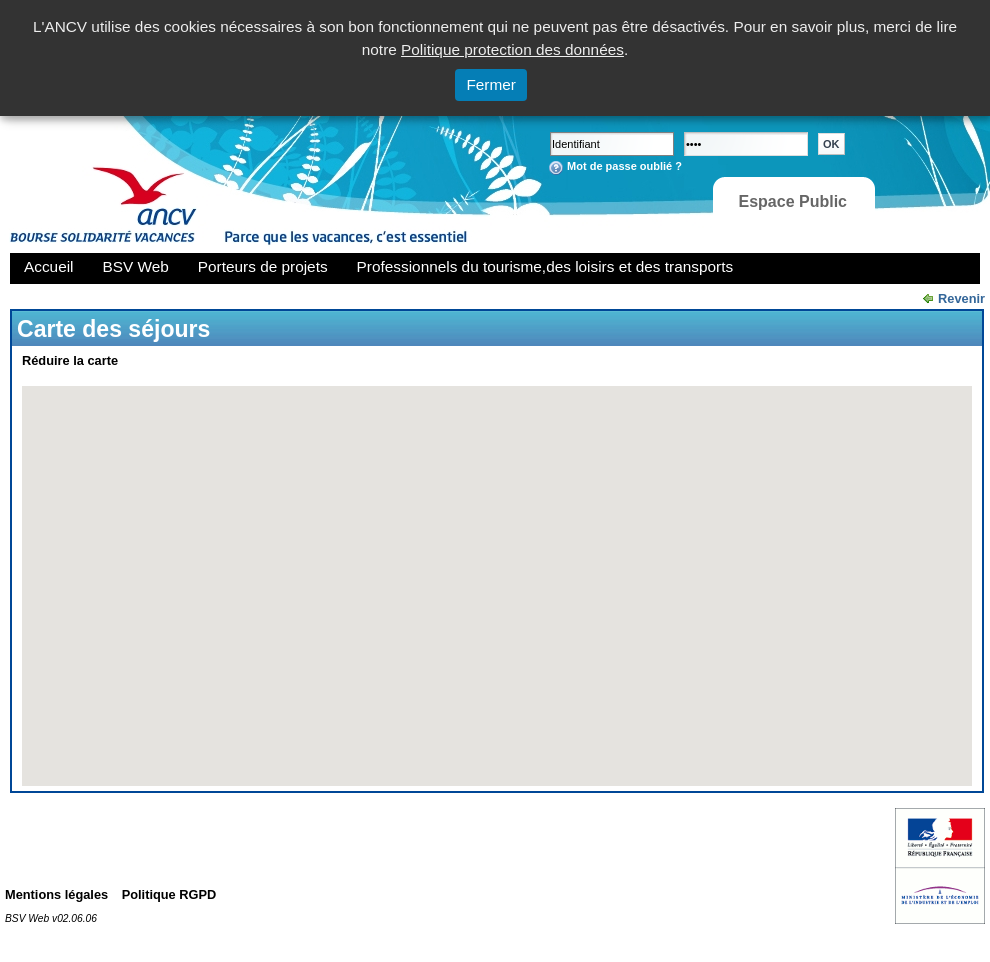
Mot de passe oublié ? (624, 166)
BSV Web (136, 266)
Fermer (491, 84)
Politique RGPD (169, 894)
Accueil (49, 266)
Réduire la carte (70, 360)
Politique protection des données (512, 49)
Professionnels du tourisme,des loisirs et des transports (545, 266)
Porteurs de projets (263, 266)
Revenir (961, 298)
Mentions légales (56, 894)
